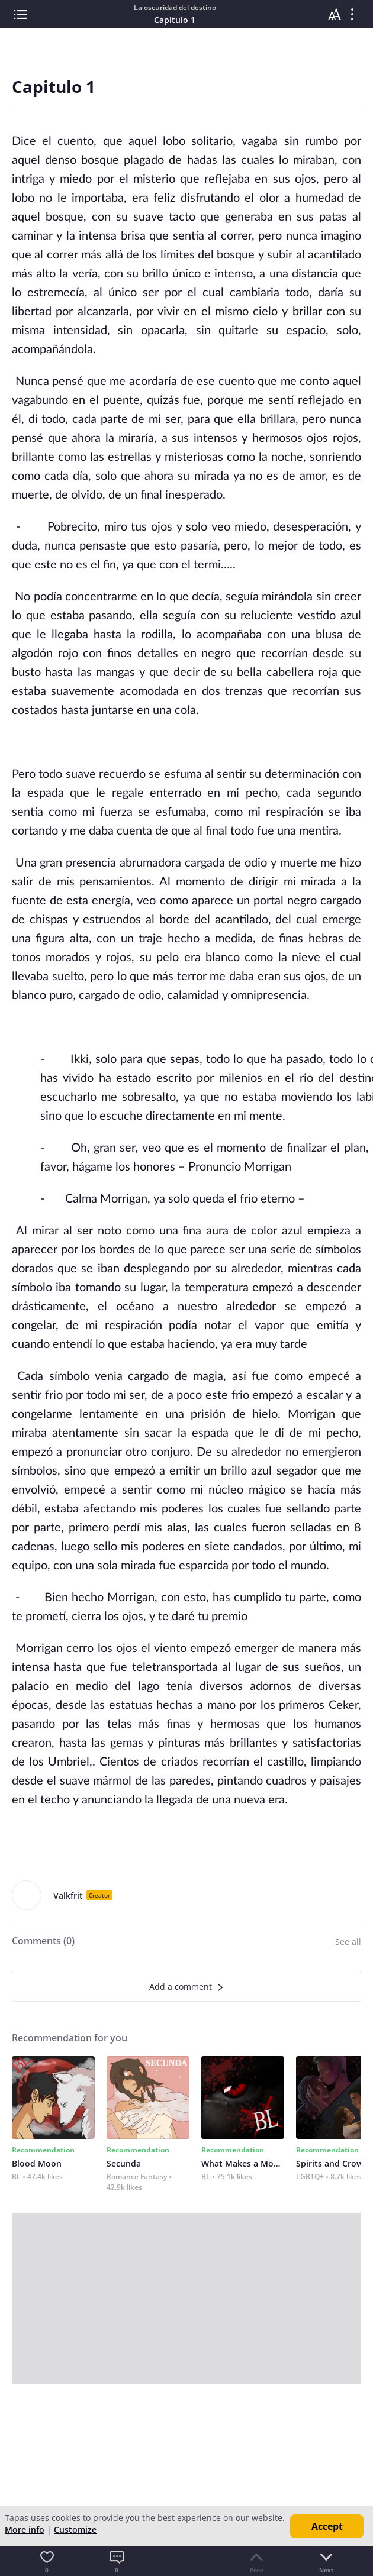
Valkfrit (68, 1895)
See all (348, 1941)
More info (24, 2529)
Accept (327, 2526)
